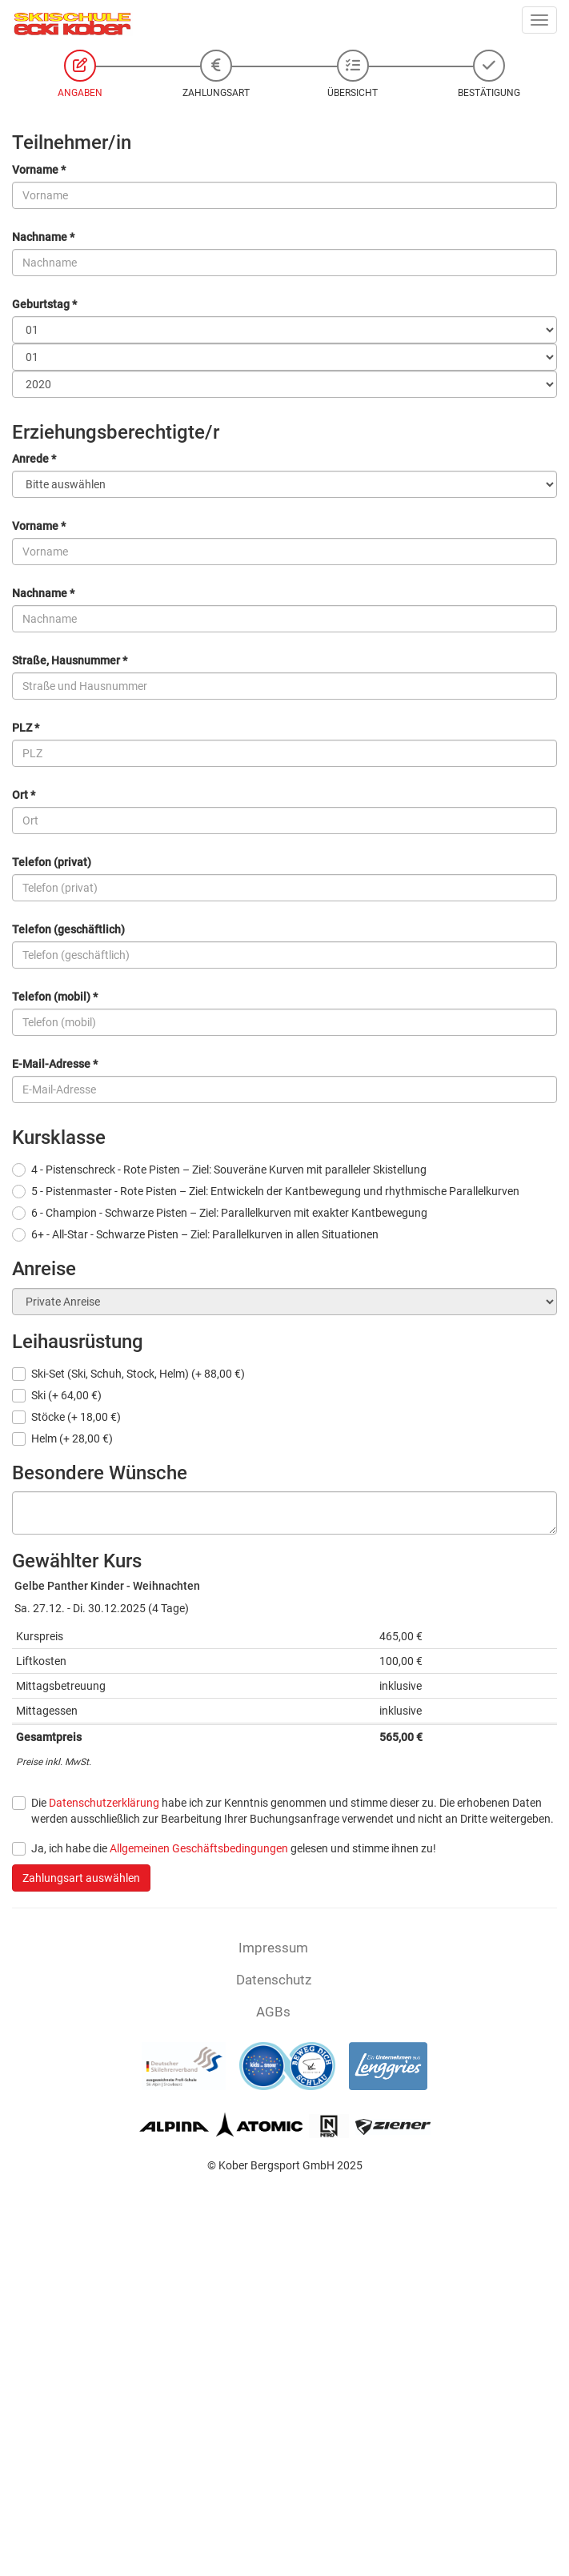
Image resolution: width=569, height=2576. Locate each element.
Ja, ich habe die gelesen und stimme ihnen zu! (233, 1848)
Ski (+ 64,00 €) (66, 1395)
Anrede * (34, 458)
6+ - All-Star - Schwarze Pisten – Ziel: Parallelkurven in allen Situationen (205, 1234)
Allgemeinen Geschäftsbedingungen (199, 1848)
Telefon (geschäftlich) (68, 929)
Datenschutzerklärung (104, 1802)
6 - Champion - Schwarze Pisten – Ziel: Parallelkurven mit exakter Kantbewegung (229, 1212)
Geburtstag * (44, 304)
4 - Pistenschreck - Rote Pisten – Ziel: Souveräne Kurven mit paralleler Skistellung (229, 1169)
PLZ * (25, 727)
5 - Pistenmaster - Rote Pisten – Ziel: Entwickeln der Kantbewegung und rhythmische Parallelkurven (275, 1191)
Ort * (23, 794)
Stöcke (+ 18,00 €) (76, 1416)
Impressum (273, 1948)
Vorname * (39, 169)
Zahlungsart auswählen (81, 1878)
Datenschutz (273, 1980)
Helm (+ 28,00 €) (72, 1438)
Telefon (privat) (51, 862)
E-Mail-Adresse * (55, 1063)
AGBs (273, 2012)
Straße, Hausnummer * (69, 660)
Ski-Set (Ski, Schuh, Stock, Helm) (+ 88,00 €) (138, 1373)
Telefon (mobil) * (55, 996)
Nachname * (43, 237)
